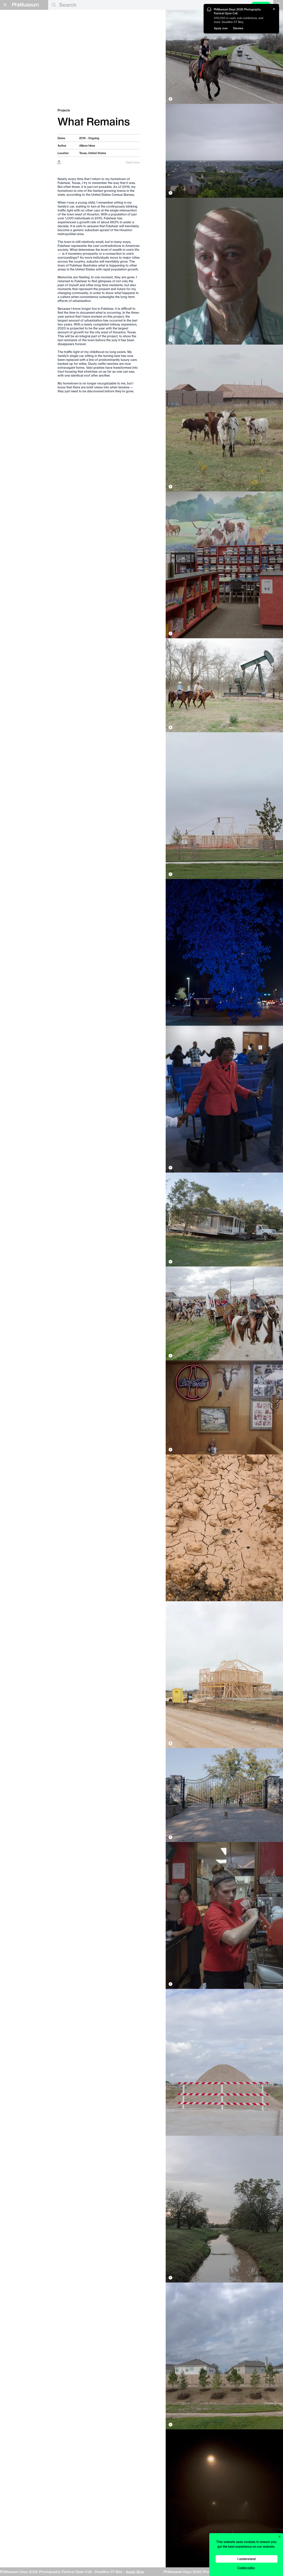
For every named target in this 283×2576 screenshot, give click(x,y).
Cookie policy (246, 2567)
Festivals (15, 42)
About (9, 101)
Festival (12, 83)
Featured (15, 27)
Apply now (221, 28)
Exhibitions (18, 37)
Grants (10, 71)
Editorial (12, 22)
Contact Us (10, 131)
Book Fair (14, 77)
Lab (7, 89)
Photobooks (18, 52)
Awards (14, 32)
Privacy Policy (12, 134)
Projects (15, 56)
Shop (8, 106)
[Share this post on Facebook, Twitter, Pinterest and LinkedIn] (59, 162)
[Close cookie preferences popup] (279, 2537)
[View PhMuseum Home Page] (25, 5)
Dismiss (238, 28)
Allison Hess (87, 145)
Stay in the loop (17, 122)
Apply (40, 71)
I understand (246, 2559)
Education (15, 64)
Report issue (133, 162)
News (12, 47)
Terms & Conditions (15, 138)
